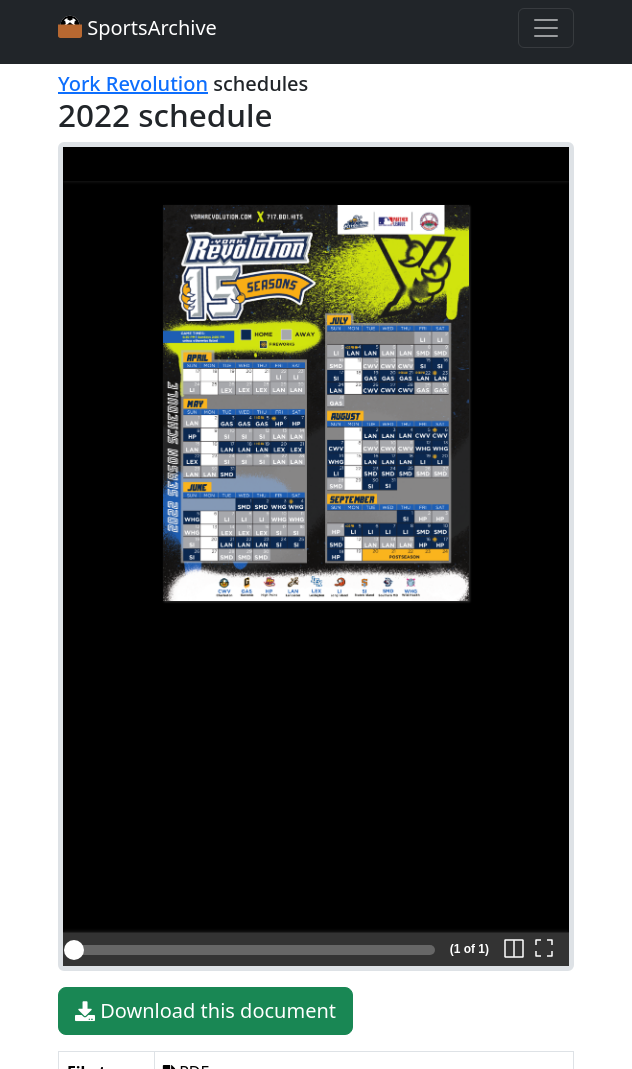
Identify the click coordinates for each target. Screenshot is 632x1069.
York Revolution (133, 83)
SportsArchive (137, 27)
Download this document (205, 1011)
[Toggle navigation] (546, 28)
